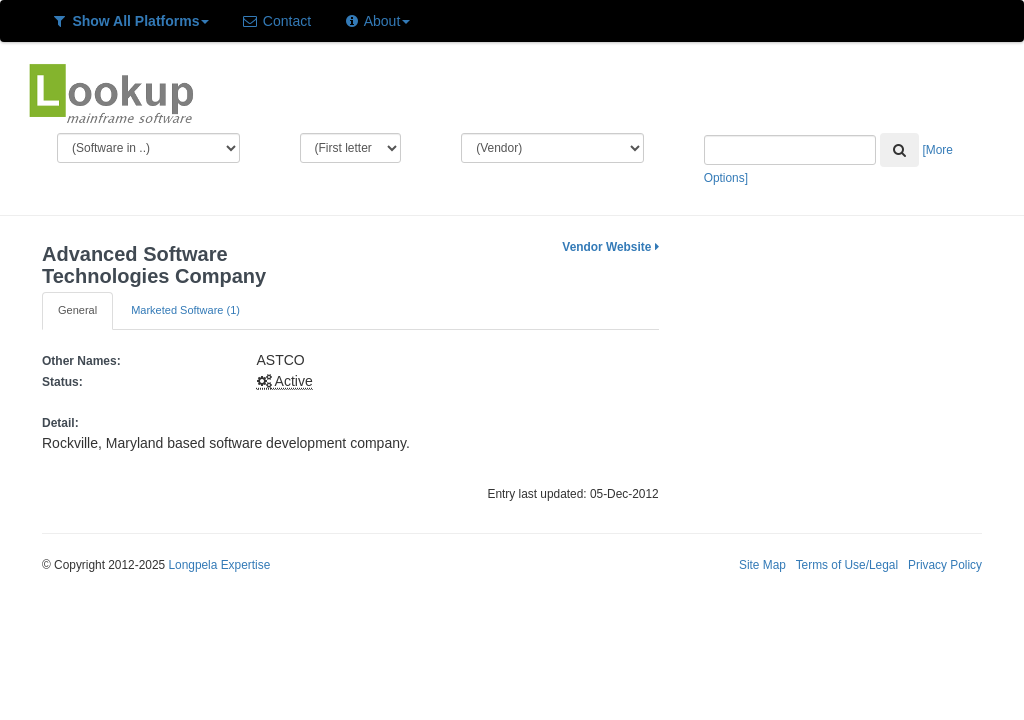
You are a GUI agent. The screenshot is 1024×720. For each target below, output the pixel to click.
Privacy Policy (945, 565)
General (77, 310)
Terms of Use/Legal (847, 565)
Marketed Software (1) (185, 310)
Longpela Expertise (219, 565)
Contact (276, 21)
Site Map (762, 565)
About (376, 21)
